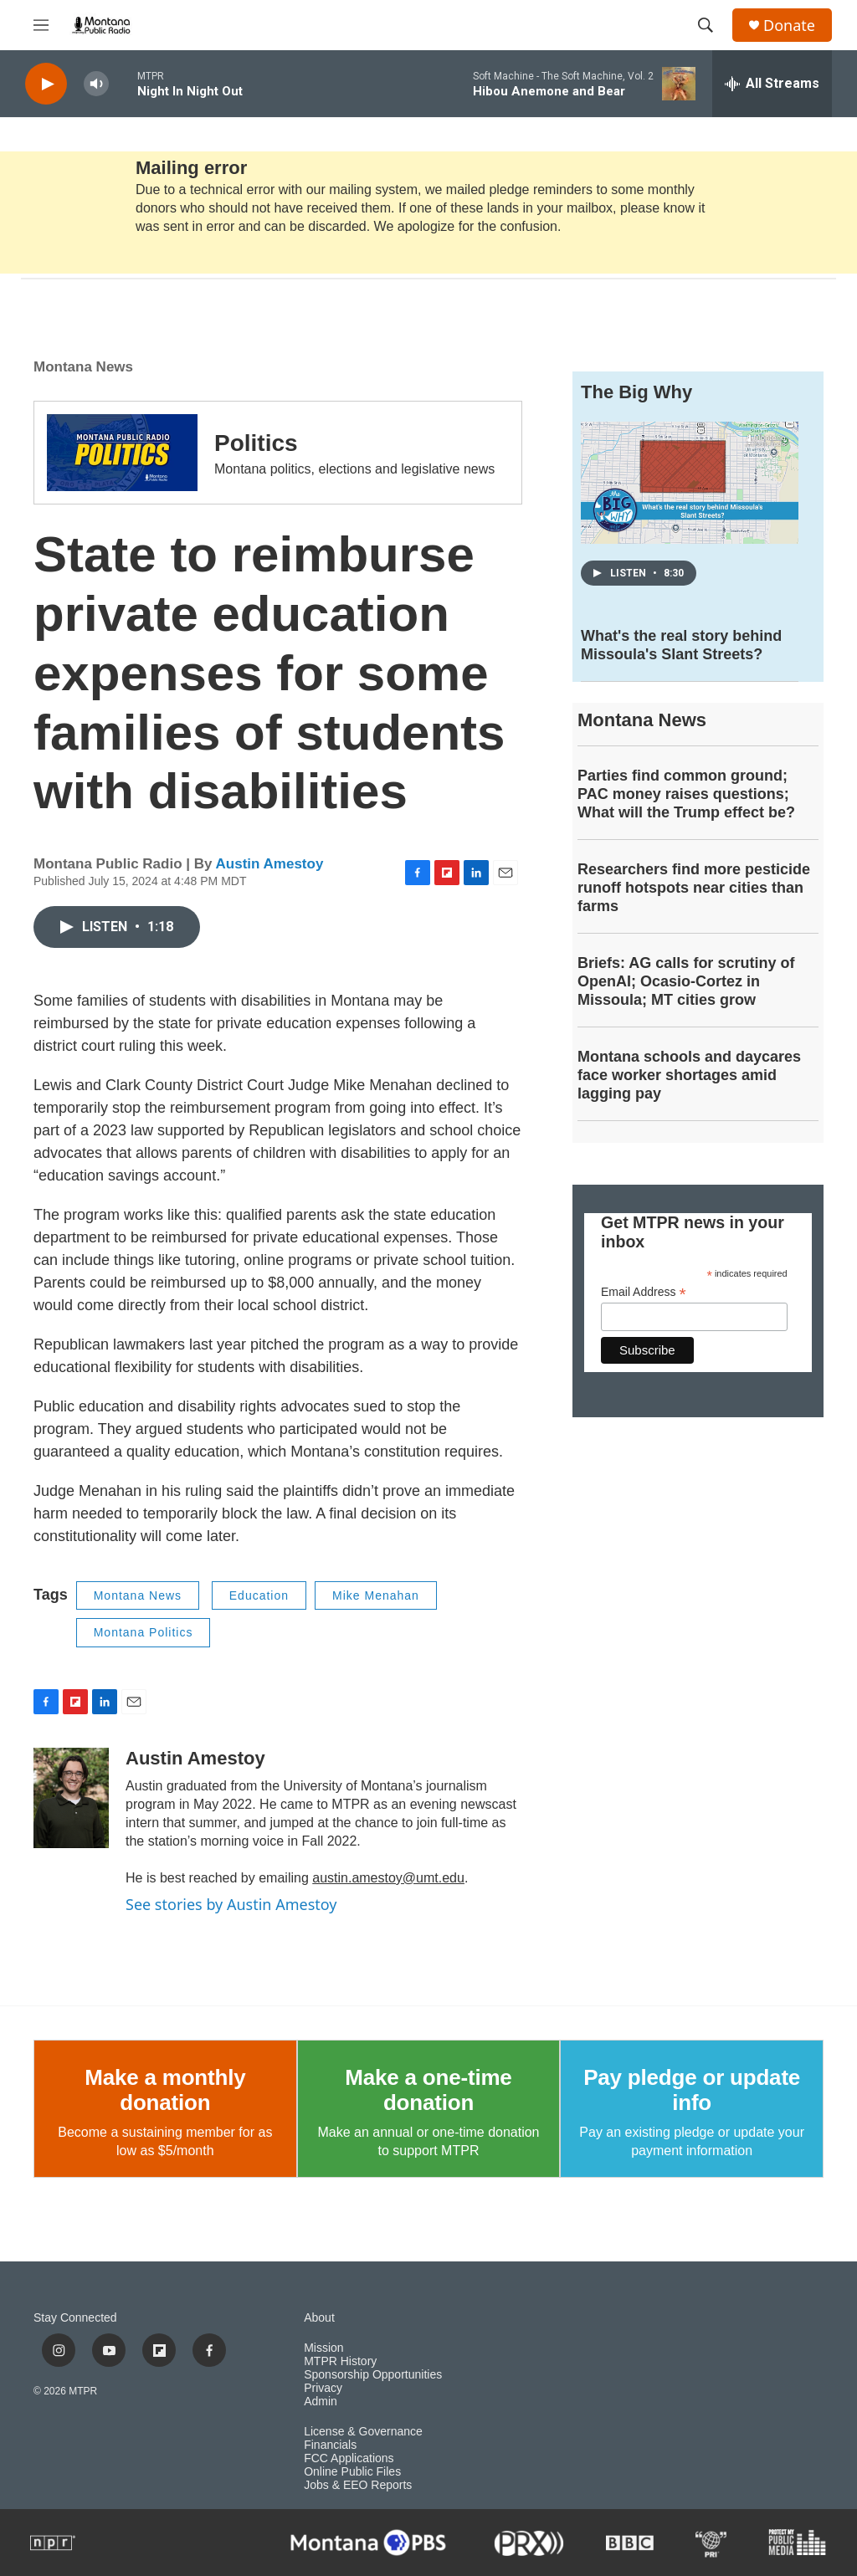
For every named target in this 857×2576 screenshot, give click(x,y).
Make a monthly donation (165, 2090)
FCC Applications (348, 2458)
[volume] (96, 84)
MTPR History (340, 2361)
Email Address (643, 1292)
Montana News (83, 367)
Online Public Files (352, 2472)
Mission (323, 2348)
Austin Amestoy (270, 864)
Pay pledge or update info (691, 2090)
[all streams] (772, 83)
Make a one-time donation (428, 2090)
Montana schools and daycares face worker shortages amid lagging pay (689, 1075)
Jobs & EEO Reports (358, 2485)
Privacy (323, 2388)
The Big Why (636, 392)
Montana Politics (143, 1632)
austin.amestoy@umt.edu (388, 1878)
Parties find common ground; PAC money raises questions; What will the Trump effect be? (686, 794)
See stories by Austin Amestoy (231, 1904)
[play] (46, 84)
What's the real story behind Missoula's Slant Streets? (681, 645)
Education (259, 1595)
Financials (330, 2445)
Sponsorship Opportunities (373, 2375)
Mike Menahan (375, 1595)
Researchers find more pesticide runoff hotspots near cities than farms (693, 887)
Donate (789, 25)
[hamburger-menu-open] (41, 25)
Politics (256, 443)
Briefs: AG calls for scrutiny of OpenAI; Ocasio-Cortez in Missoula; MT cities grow (685, 981)
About (319, 2318)
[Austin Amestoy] (71, 1798)
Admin (320, 2401)
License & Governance (363, 2431)
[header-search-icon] (705, 25)
